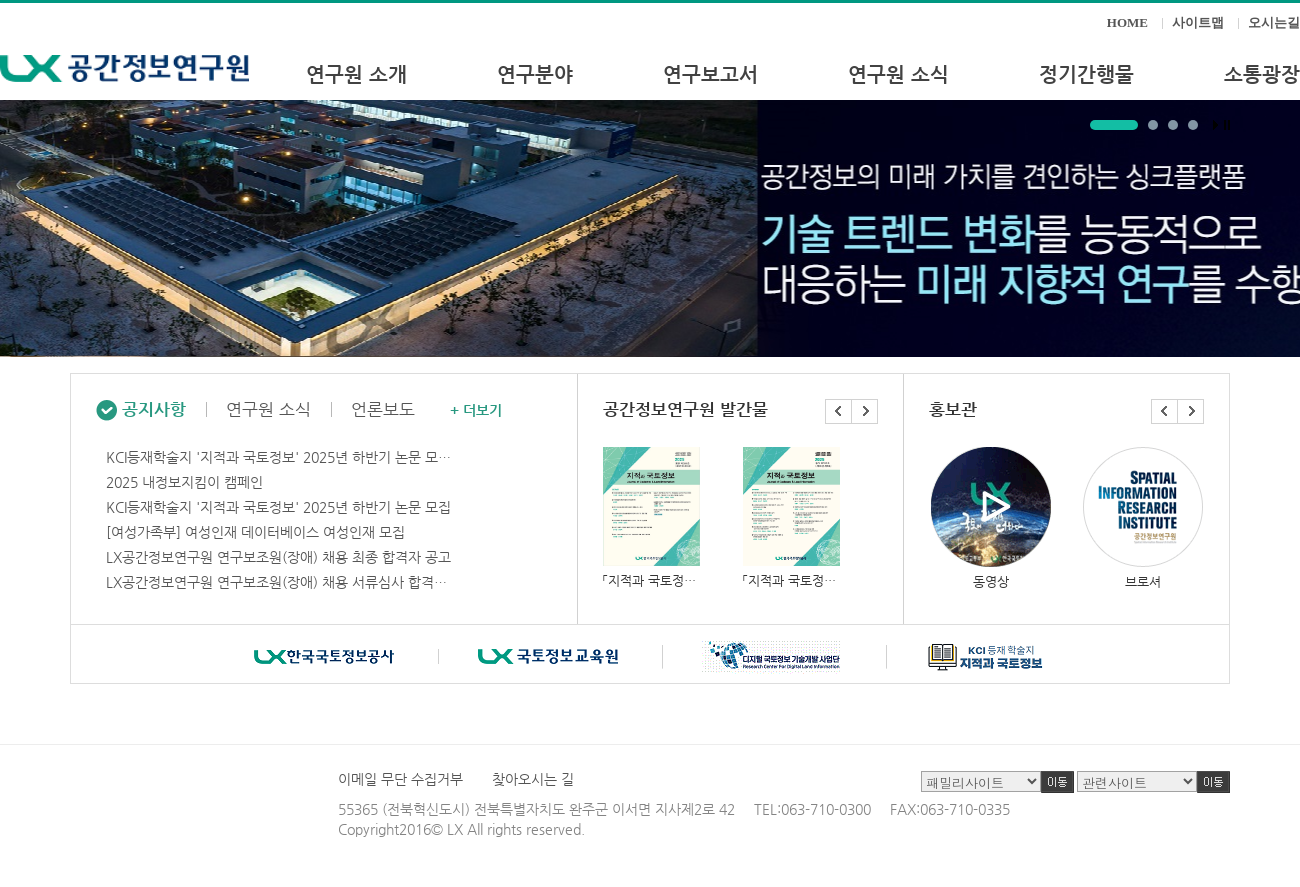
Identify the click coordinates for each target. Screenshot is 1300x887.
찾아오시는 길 (533, 779)
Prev (838, 411)
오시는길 (1274, 22)
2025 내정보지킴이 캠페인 (184, 482)
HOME (1127, 22)
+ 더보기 (476, 410)
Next (865, 411)
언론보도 (383, 409)
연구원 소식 (268, 409)
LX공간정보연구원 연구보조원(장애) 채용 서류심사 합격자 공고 (281, 582)
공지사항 (141, 410)
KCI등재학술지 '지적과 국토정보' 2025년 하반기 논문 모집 (278, 507)
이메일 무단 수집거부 (400, 779)
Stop (1227, 125)
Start (1216, 125)
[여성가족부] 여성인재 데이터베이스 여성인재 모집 (255, 532)
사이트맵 (1198, 22)
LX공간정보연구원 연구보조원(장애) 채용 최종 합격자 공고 (278, 557)
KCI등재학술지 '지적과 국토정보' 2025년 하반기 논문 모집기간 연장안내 (281, 457)
